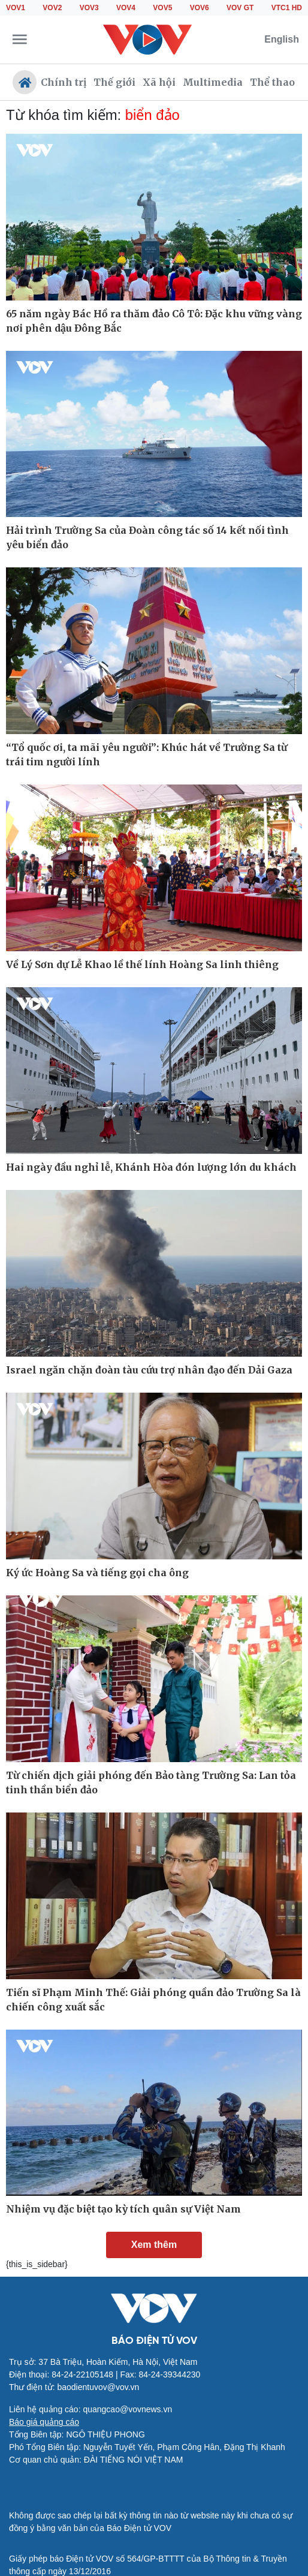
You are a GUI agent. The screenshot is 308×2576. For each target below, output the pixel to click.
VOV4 (125, 8)
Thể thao (272, 82)
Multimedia (213, 82)
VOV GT (240, 8)
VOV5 (162, 8)
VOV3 (89, 8)
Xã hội (159, 82)
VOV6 (199, 8)
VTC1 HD (286, 8)
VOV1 (15, 8)
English (281, 39)
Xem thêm (154, 2245)
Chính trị (63, 82)
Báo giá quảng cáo (44, 2422)
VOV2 (52, 8)
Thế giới (114, 82)
